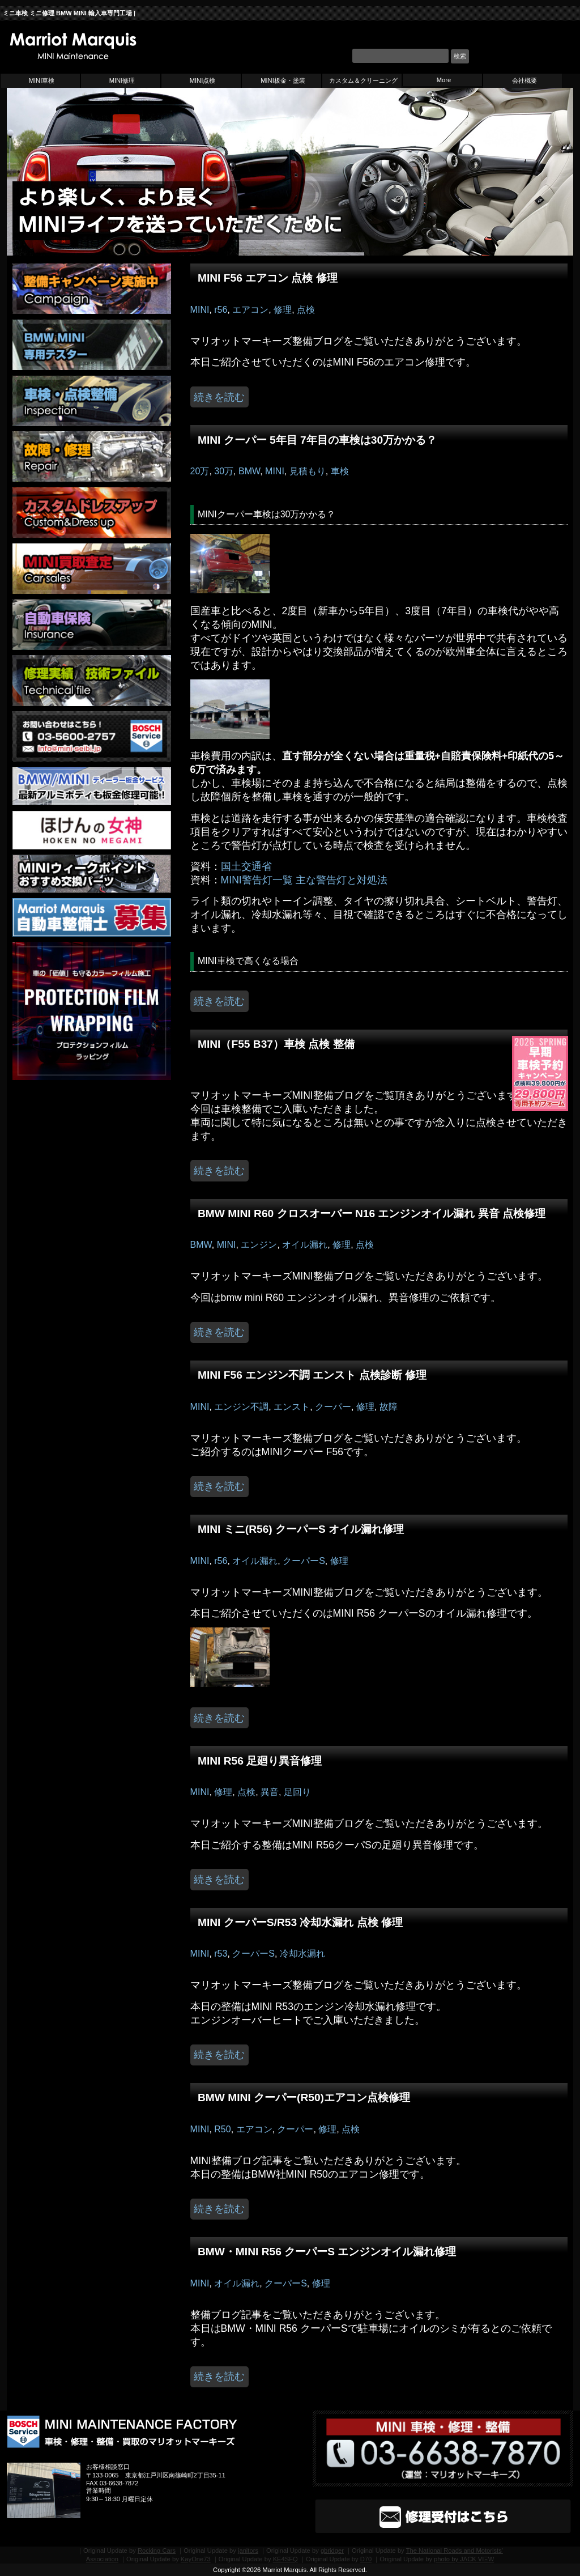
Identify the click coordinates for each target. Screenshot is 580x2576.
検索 (460, 56)
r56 (220, 309)
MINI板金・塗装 (283, 80)
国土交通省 (246, 866)
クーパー (333, 1407)
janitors (248, 2550)
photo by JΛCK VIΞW (464, 2559)
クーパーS (304, 1561)
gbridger (332, 2550)
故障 (388, 1407)
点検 (306, 309)
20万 (200, 471)
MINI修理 (122, 80)
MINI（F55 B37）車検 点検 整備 (276, 1044)
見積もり (307, 471)
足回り (297, 1792)
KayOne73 (196, 2559)
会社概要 (524, 80)
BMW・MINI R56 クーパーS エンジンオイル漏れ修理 (327, 2252)
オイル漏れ (304, 1244)
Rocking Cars (157, 2550)
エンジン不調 (241, 1407)
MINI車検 (42, 80)
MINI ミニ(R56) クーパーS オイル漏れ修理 (301, 1529)
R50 (222, 2129)
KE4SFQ (285, 2559)
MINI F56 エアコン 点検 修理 (268, 278)
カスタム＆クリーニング (363, 80)
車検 (340, 471)
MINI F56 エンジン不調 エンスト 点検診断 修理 (312, 1375)
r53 (220, 1953)
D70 (366, 2559)
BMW (249, 471)
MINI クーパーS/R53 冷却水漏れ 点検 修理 (300, 1922)
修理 (283, 309)
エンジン (259, 1244)
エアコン (250, 309)
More (444, 79)
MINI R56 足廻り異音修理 (260, 1761)
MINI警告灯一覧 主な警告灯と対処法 (304, 880)
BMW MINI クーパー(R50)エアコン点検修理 (304, 2097)
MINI (200, 309)
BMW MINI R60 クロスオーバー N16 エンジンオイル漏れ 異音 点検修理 (371, 1213)
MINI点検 (203, 80)
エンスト (292, 1407)
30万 (223, 471)
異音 (270, 1792)
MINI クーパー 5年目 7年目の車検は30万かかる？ (317, 440)
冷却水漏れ (302, 1953)
